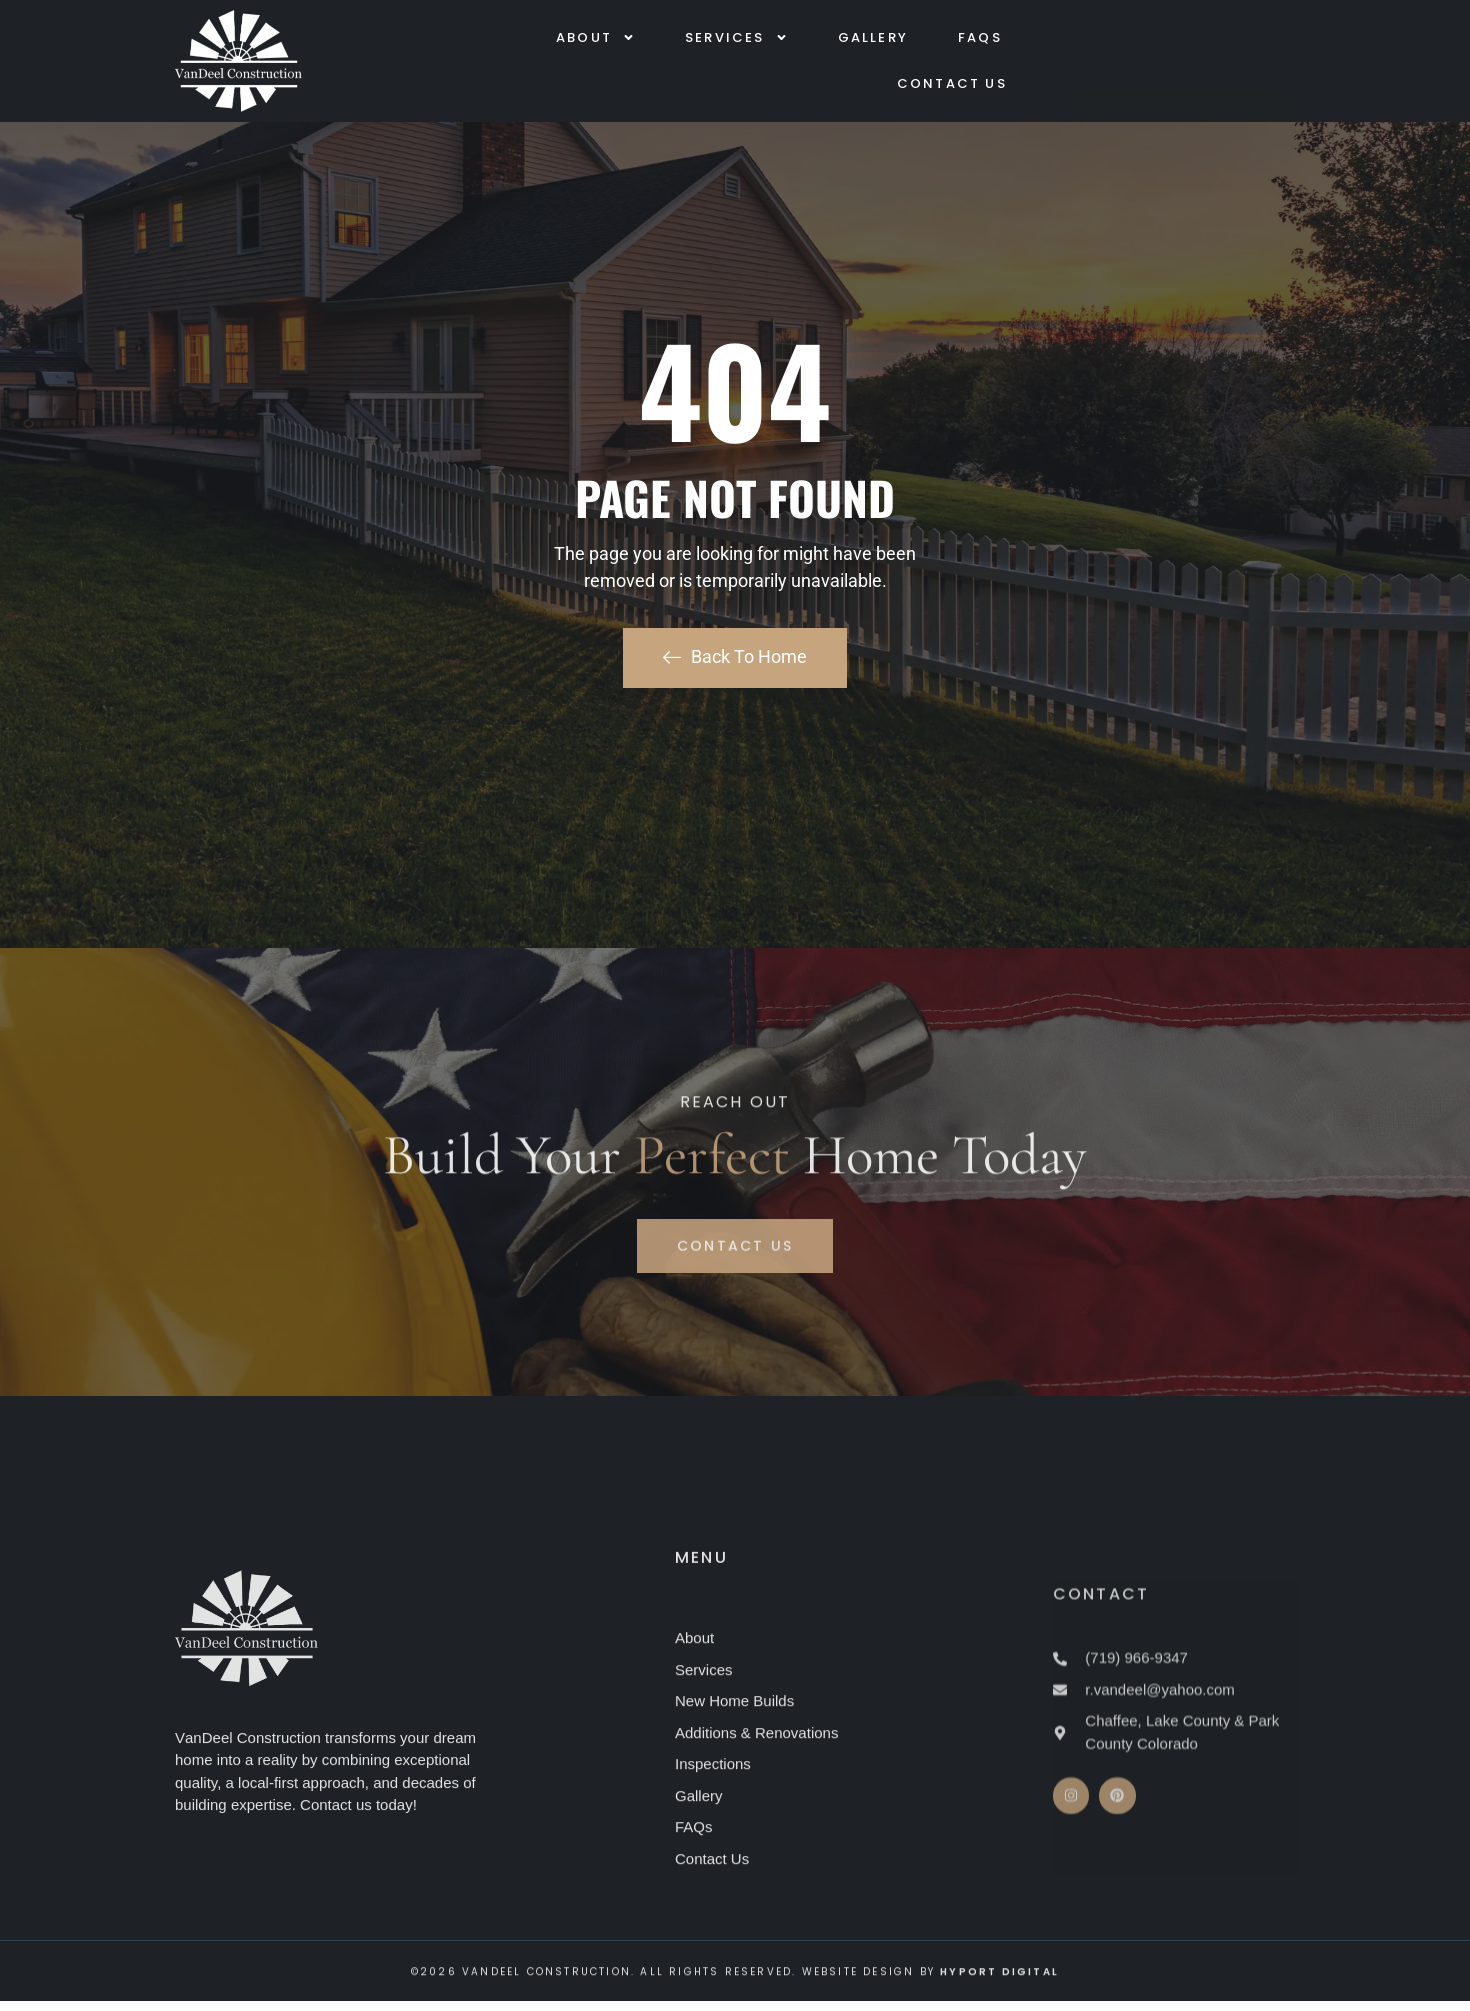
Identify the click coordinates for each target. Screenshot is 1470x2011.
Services (736, 39)
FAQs (980, 39)
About (595, 39)
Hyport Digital (999, 1988)
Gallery (873, 39)
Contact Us (952, 85)
